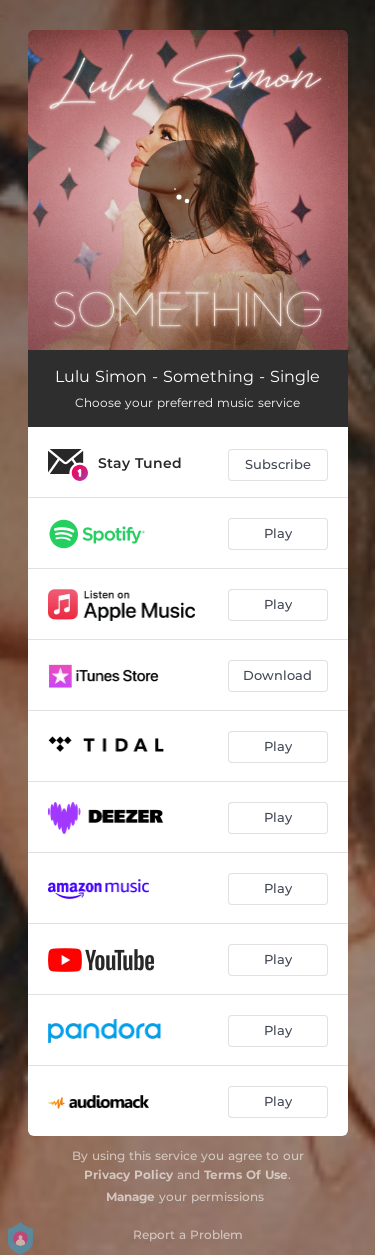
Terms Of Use (246, 1174)
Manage (130, 1196)
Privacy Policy (128, 1174)
